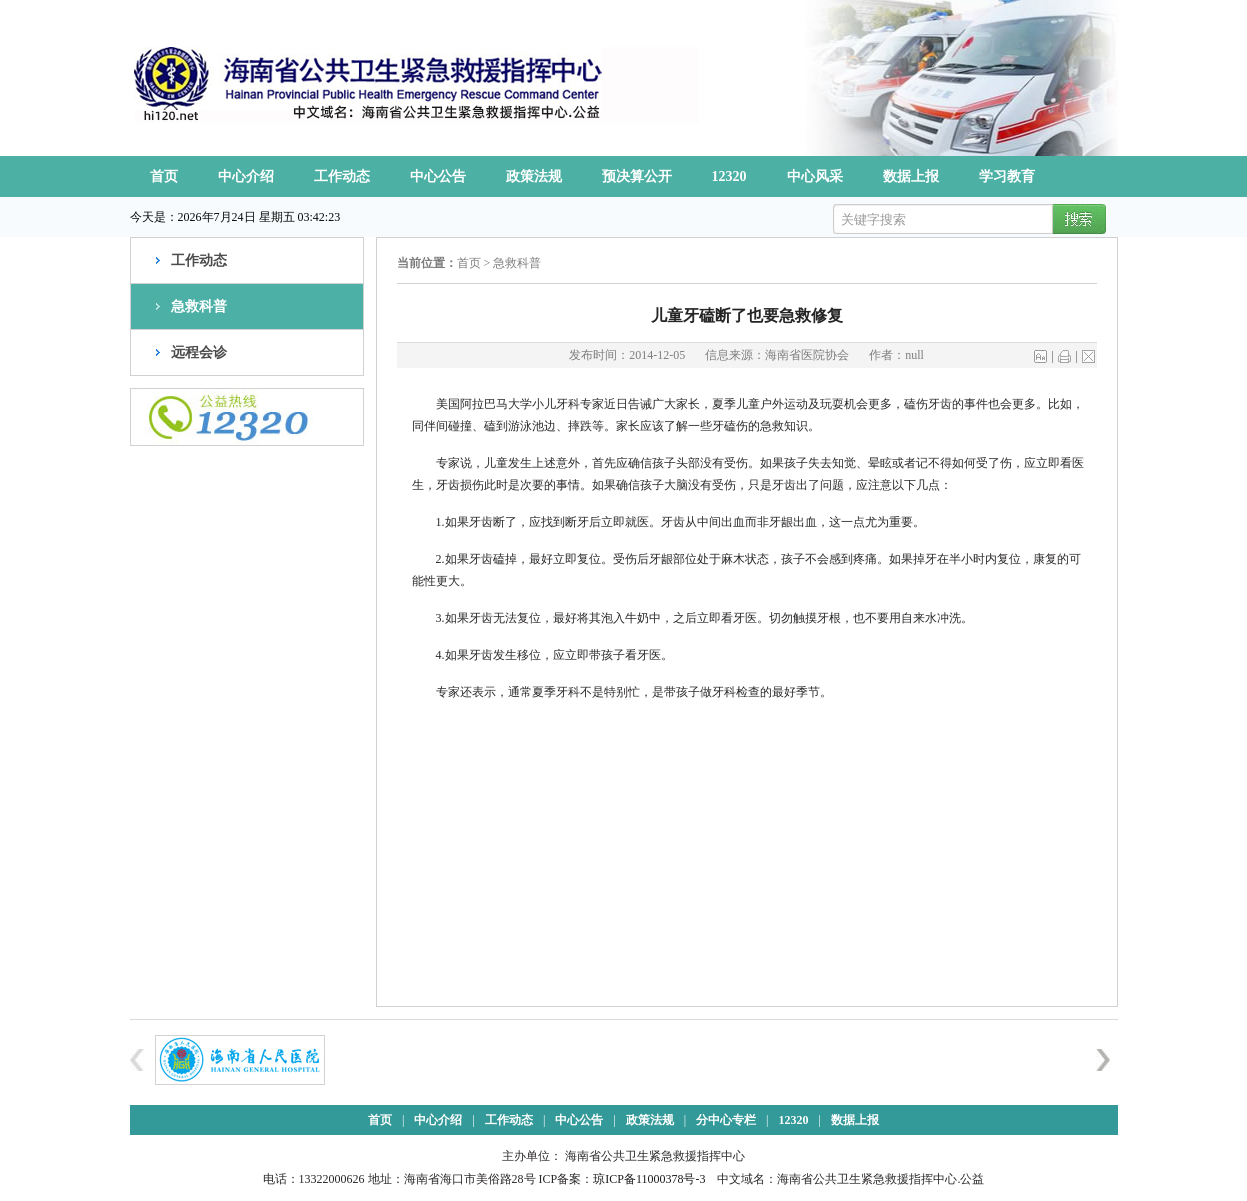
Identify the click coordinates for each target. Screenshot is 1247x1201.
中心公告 (438, 176)
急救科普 (199, 306)
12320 (729, 176)
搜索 (1076, 220)
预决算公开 (637, 176)
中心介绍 (246, 176)
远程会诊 (199, 352)
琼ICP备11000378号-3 (649, 1179)
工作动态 (342, 176)
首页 (164, 176)
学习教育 (1007, 176)
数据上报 (911, 176)
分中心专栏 (726, 1120)
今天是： (154, 217)
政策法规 (534, 176)
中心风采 (815, 176)
